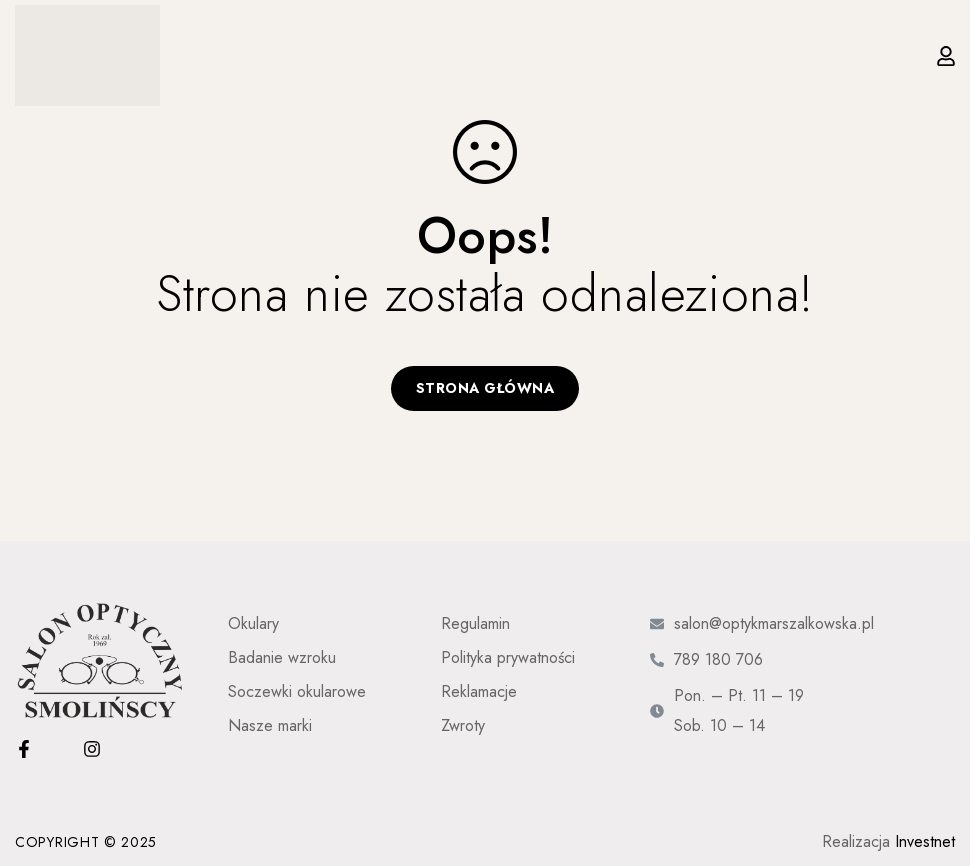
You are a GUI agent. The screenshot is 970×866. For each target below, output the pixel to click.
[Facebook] (24, 749)
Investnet (925, 841)
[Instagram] (92, 749)
